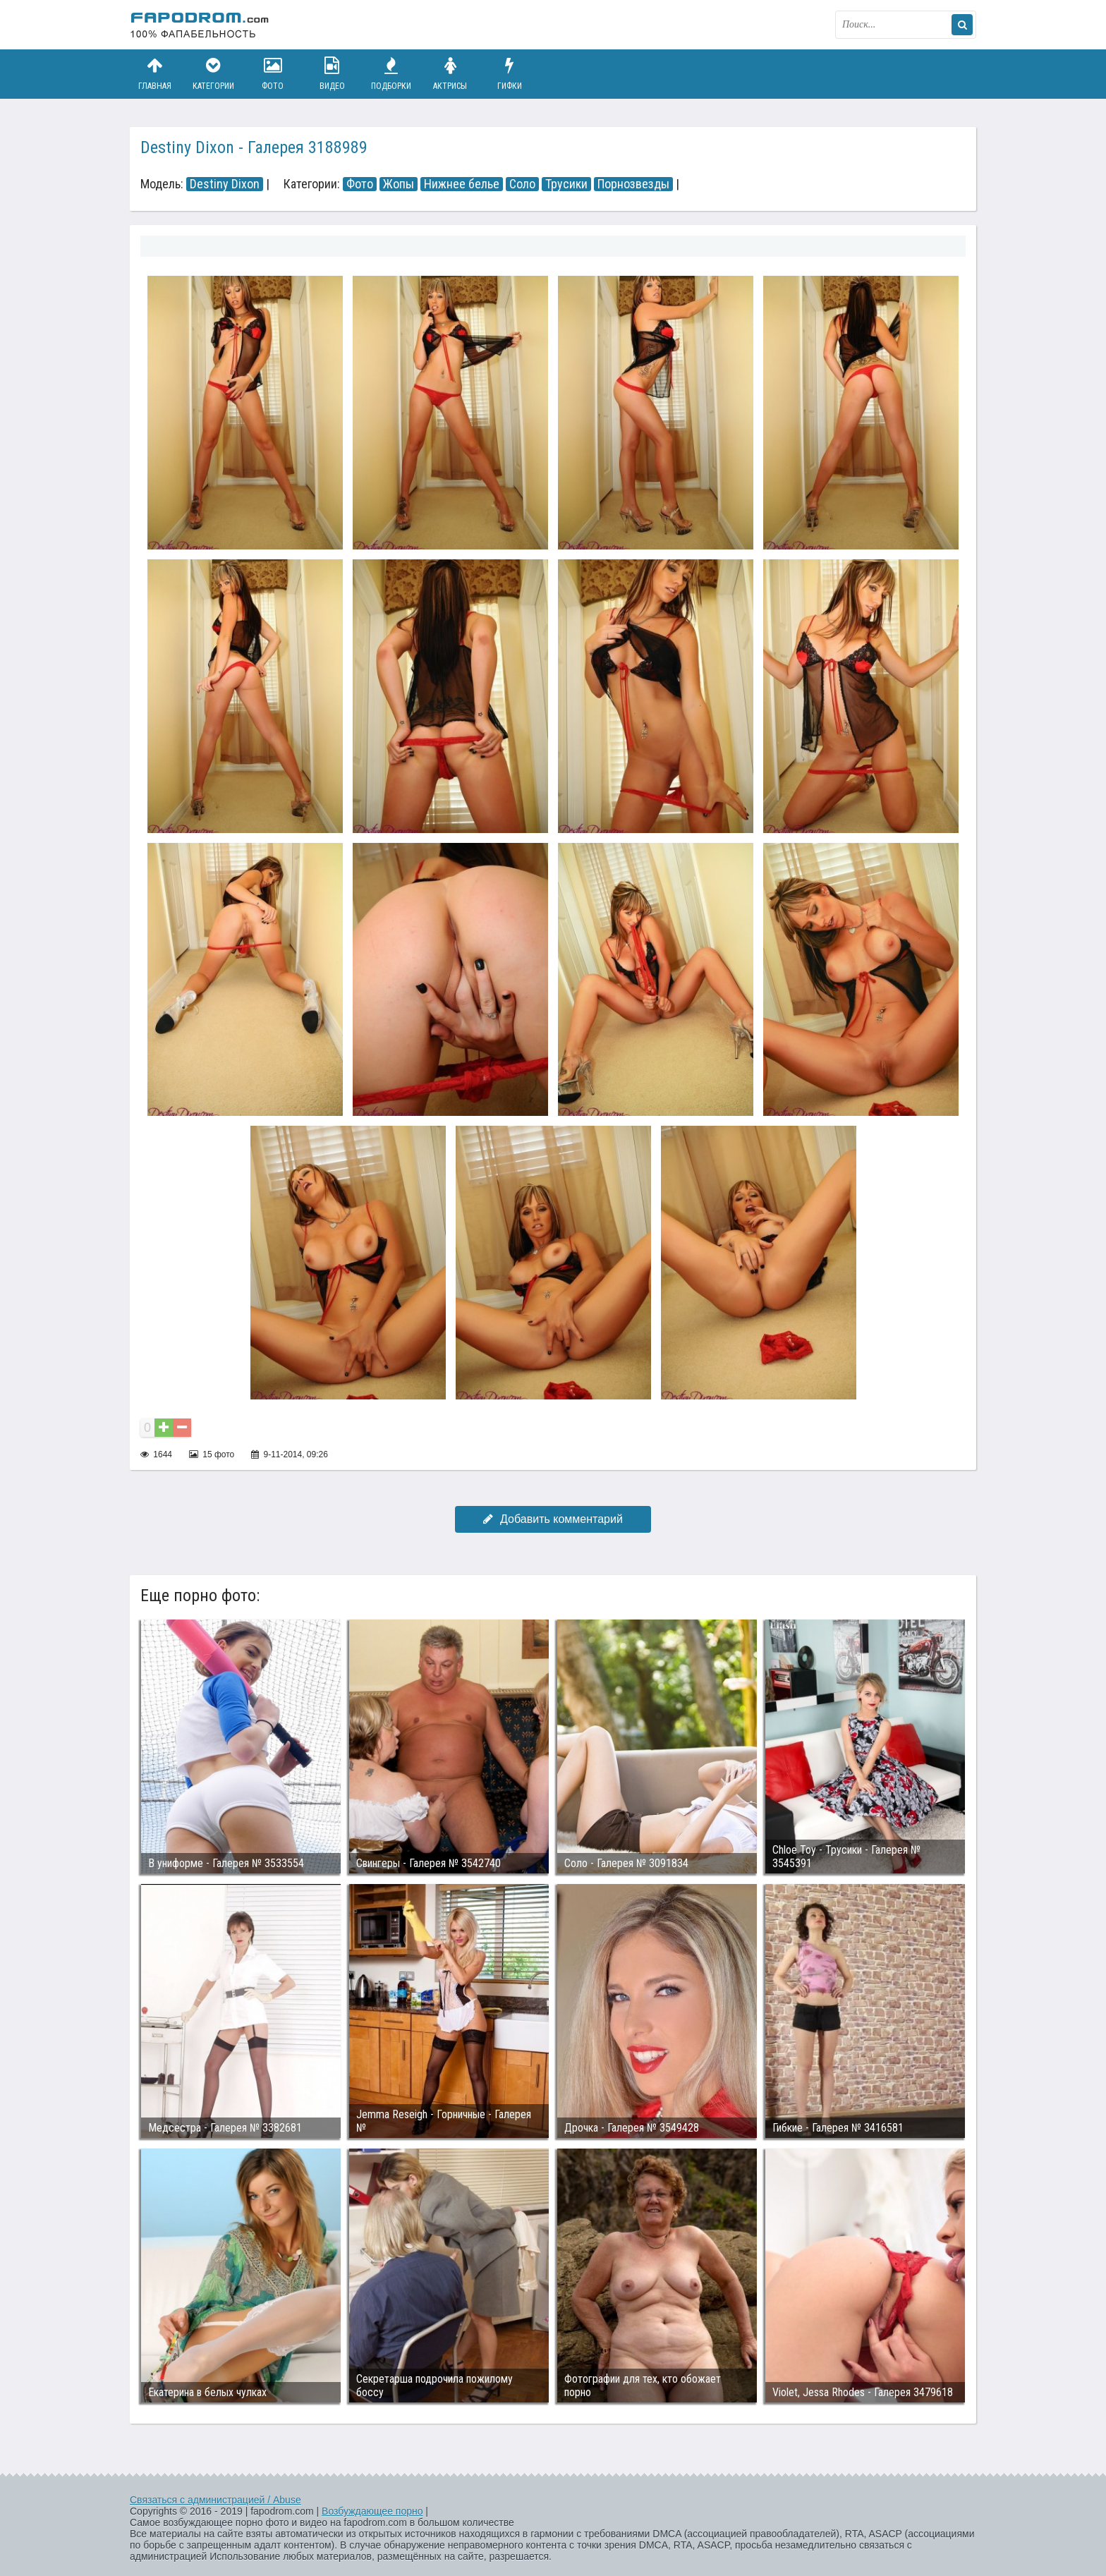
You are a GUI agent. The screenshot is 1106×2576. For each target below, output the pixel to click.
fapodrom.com (200, 24)
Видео (332, 73)
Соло (522, 184)
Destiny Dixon (225, 184)
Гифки (509, 73)
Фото (273, 73)
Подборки (391, 73)
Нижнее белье (461, 184)
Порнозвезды (633, 184)
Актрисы (450, 73)
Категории (213, 73)
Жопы (398, 184)
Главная (154, 73)
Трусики (566, 184)
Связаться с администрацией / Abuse (215, 2499)
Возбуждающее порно (372, 2511)
